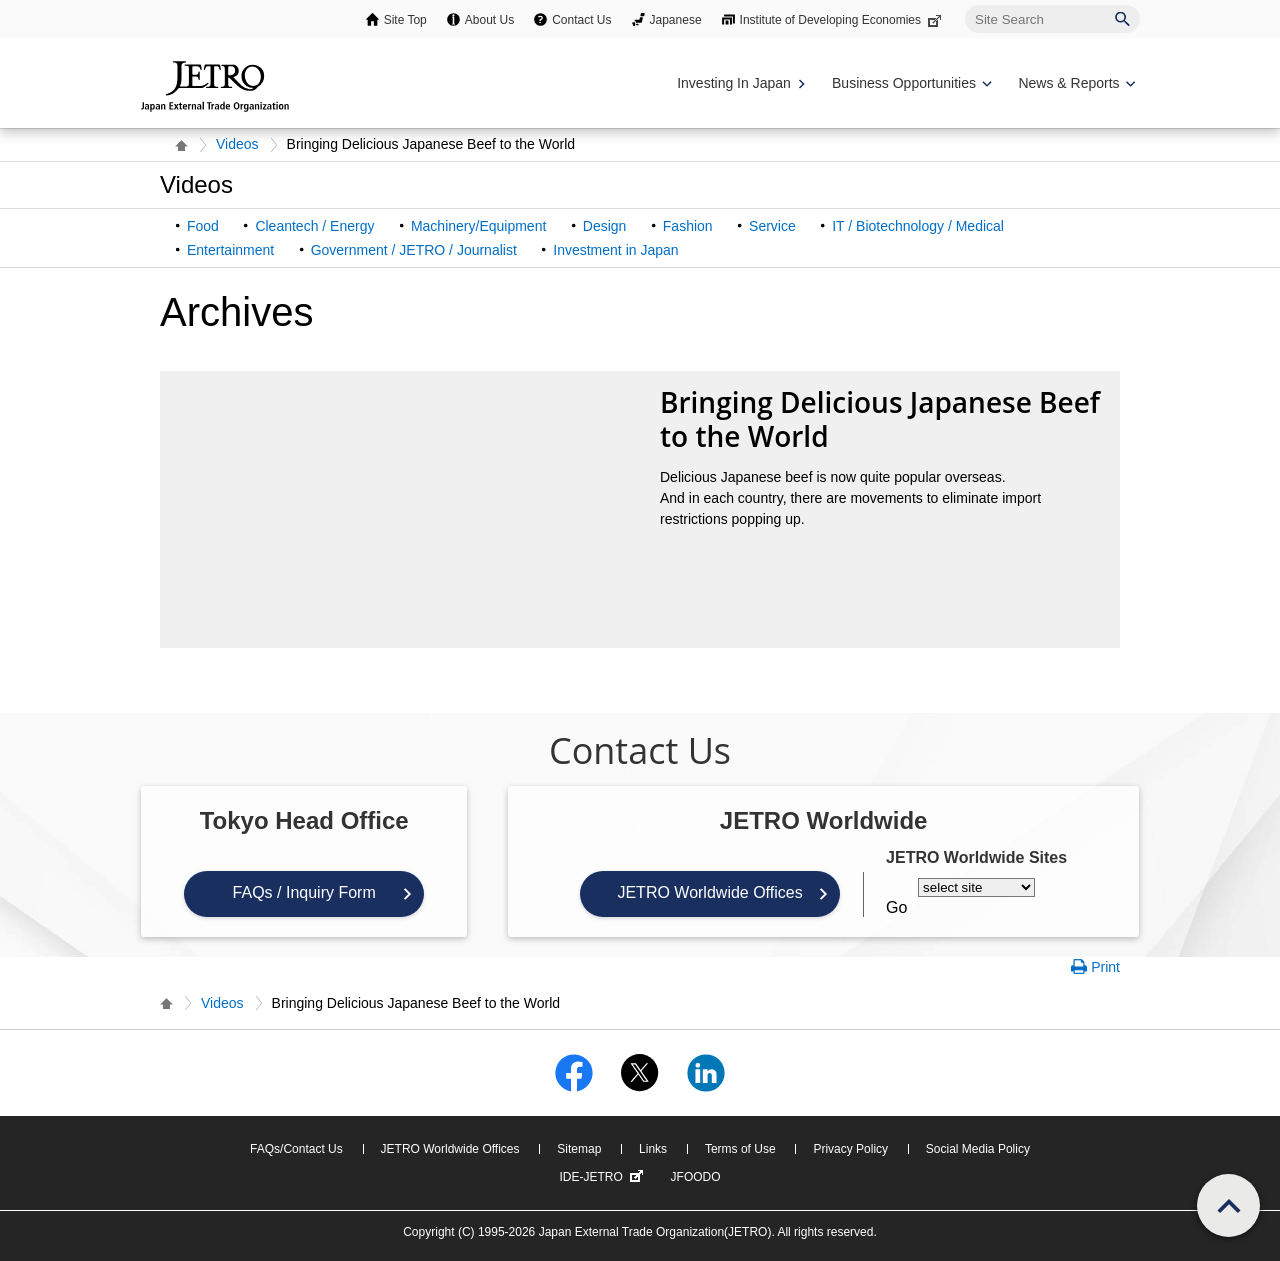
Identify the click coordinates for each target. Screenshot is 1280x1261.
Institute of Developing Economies (842, 20)
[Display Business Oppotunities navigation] (910, 83)
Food (203, 226)
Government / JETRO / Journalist (414, 250)
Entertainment (230, 250)
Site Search (964, 4)
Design (605, 226)
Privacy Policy (850, 1149)
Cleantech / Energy (314, 226)
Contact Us (581, 20)
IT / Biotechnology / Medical (918, 226)
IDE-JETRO (603, 1177)
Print (1105, 967)
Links (653, 1149)
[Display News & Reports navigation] (1074, 83)
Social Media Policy (978, 1149)
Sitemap (579, 1149)
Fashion (688, 226)
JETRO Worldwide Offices (709, 892)
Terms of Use (740, 1149)
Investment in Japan (615, 250)
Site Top (405, 20)
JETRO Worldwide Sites (976, 857)
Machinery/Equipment (478, 226)
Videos (237, 144)
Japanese (676, 20)
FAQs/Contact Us (296, 1149)
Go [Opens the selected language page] (896, 907)
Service (772, 226)
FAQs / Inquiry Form (304, 892)
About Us (489, 20)
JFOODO (696, 1177)
